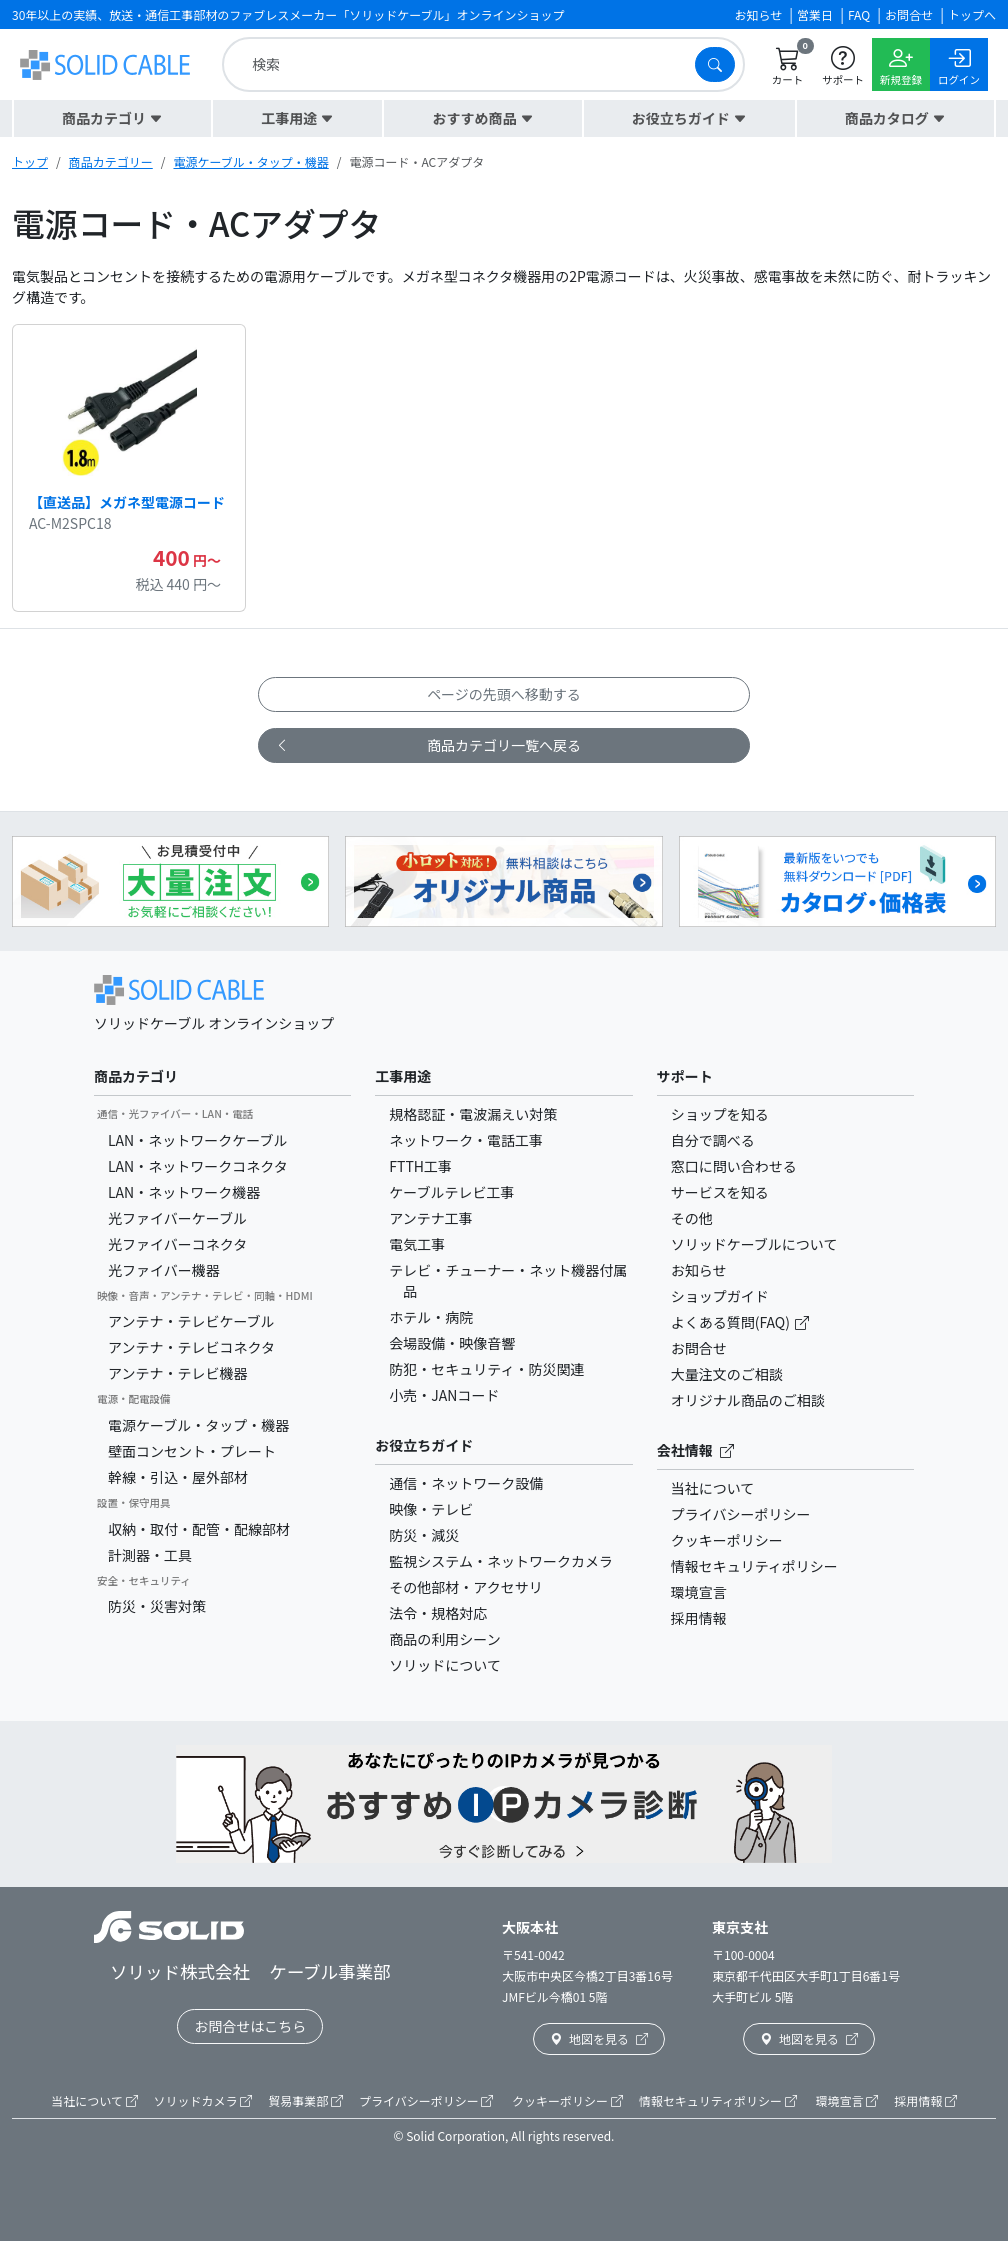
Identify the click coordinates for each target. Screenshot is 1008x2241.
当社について (713, 1488)
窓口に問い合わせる (734, 1166)
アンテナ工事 (430, 1218)
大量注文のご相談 (727, 1374)
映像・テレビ (431, 1509)
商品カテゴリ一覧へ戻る (428, 745)
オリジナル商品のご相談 (748, 1400)
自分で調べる (713, 1140)
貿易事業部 (305, 2100)
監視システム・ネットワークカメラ (501, 1561)
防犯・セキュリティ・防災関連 (486, 1369)
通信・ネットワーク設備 (466, 1483)
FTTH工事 (420, 1166)
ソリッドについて (445, 1665)
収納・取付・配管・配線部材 (199, 1529)
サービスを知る (720, 1192)
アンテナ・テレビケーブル (191, 1321)
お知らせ (699, 1270)
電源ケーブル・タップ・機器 (250, 161)
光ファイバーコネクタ (177, 1244)
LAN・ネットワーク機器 (184, 1192)
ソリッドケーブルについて (754, 1244)
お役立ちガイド (424, 1445)
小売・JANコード (444, 1395)
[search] (463, 64)
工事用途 (403, 1076)
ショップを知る (720, 1114)
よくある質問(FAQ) (732, 1322)
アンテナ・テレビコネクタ (191, 1347)
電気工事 (417, 1244)
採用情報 (699, 1618)
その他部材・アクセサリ (465, 1587)
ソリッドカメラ (203, 2100)
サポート (685, 1076)
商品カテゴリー (111, 161)
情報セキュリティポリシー (754, 1566)
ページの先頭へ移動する (504, 694)
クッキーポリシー (727, 1540)
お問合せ (699, 1348)
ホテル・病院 (431, 1317)
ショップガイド (720, 1296)
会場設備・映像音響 (452, 1343)
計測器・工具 (150, 1555)
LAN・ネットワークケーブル (197, 1140)
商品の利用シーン (444, 1639)
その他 (692, 1218)
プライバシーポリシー (741, 1514)
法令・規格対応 (438, 1613)
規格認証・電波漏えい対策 (473, 1114)
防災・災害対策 (157, 1606)
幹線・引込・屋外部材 (178, 1477)
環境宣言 (699, 1592)
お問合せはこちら (250, 2026)
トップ (30, 161)
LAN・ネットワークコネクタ (198, 1166)
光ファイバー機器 (164, 1270)
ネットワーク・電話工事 (466, 1140)
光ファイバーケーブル (177, 1218)
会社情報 (695, 1450)
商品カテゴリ (136, 1076)
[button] (112, 118)
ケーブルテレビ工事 (451, 1192)
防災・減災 (424, 1535)
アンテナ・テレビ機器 (177, 1373)
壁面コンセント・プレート (192, 1451)
